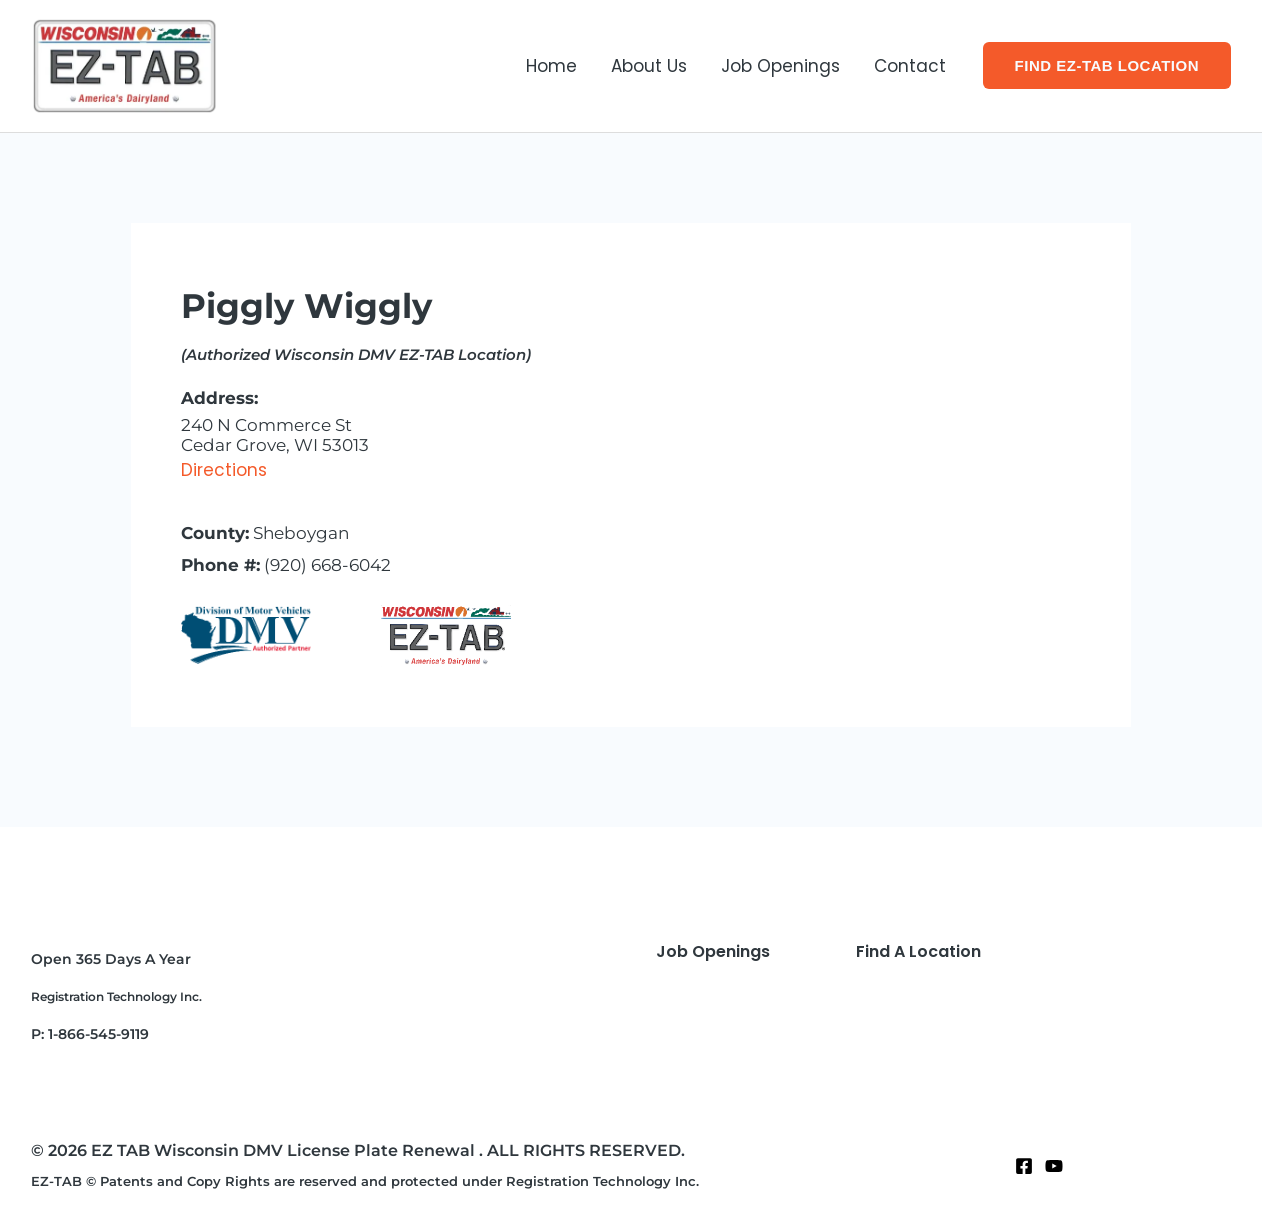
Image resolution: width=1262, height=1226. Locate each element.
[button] (1107, 65)
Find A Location (918, 951)
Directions (224, 470)
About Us (649, 66)
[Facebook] (1024, 1166)
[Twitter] (1054, 1166)
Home (551, 66)
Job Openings (780, 66)
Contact (910, 66)
